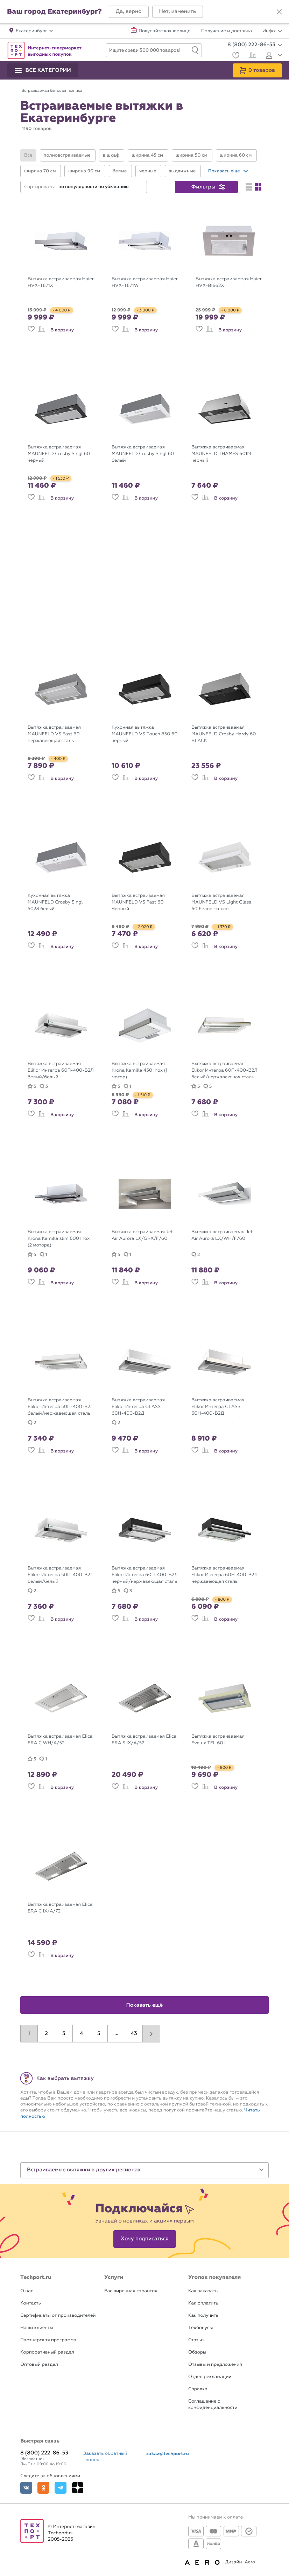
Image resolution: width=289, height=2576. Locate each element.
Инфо (272, 31)
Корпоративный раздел (47, 2352)
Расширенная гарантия (130, 2291)
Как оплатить (203, 2303)
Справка (197, 2389)
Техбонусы (200, 2327)
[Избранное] (235, 56)
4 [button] (81, 2034)
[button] (129, 12)
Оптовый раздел (39, 2364)
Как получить (203, 2315)
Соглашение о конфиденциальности (212, 2404)
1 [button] (29, 2034)
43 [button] (134, 2034)
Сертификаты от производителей (58, 2315)
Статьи (196, 2340)
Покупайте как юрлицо (165, 31)
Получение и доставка (226, 31)
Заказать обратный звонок (105, 2456)
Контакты (31, 2303)
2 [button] (46, 2034)
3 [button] (63, 2034)
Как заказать (203, 2291)
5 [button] (98, 2034)
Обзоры (197, 2352)
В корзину (62, 330)
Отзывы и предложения (215, 2364)
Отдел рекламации (210, 2376)
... (116, 2034)
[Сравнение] (251, 56)
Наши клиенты (36, 2327)
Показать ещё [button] (144, 2005)
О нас (26, 2291)
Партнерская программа (48, 2340)
